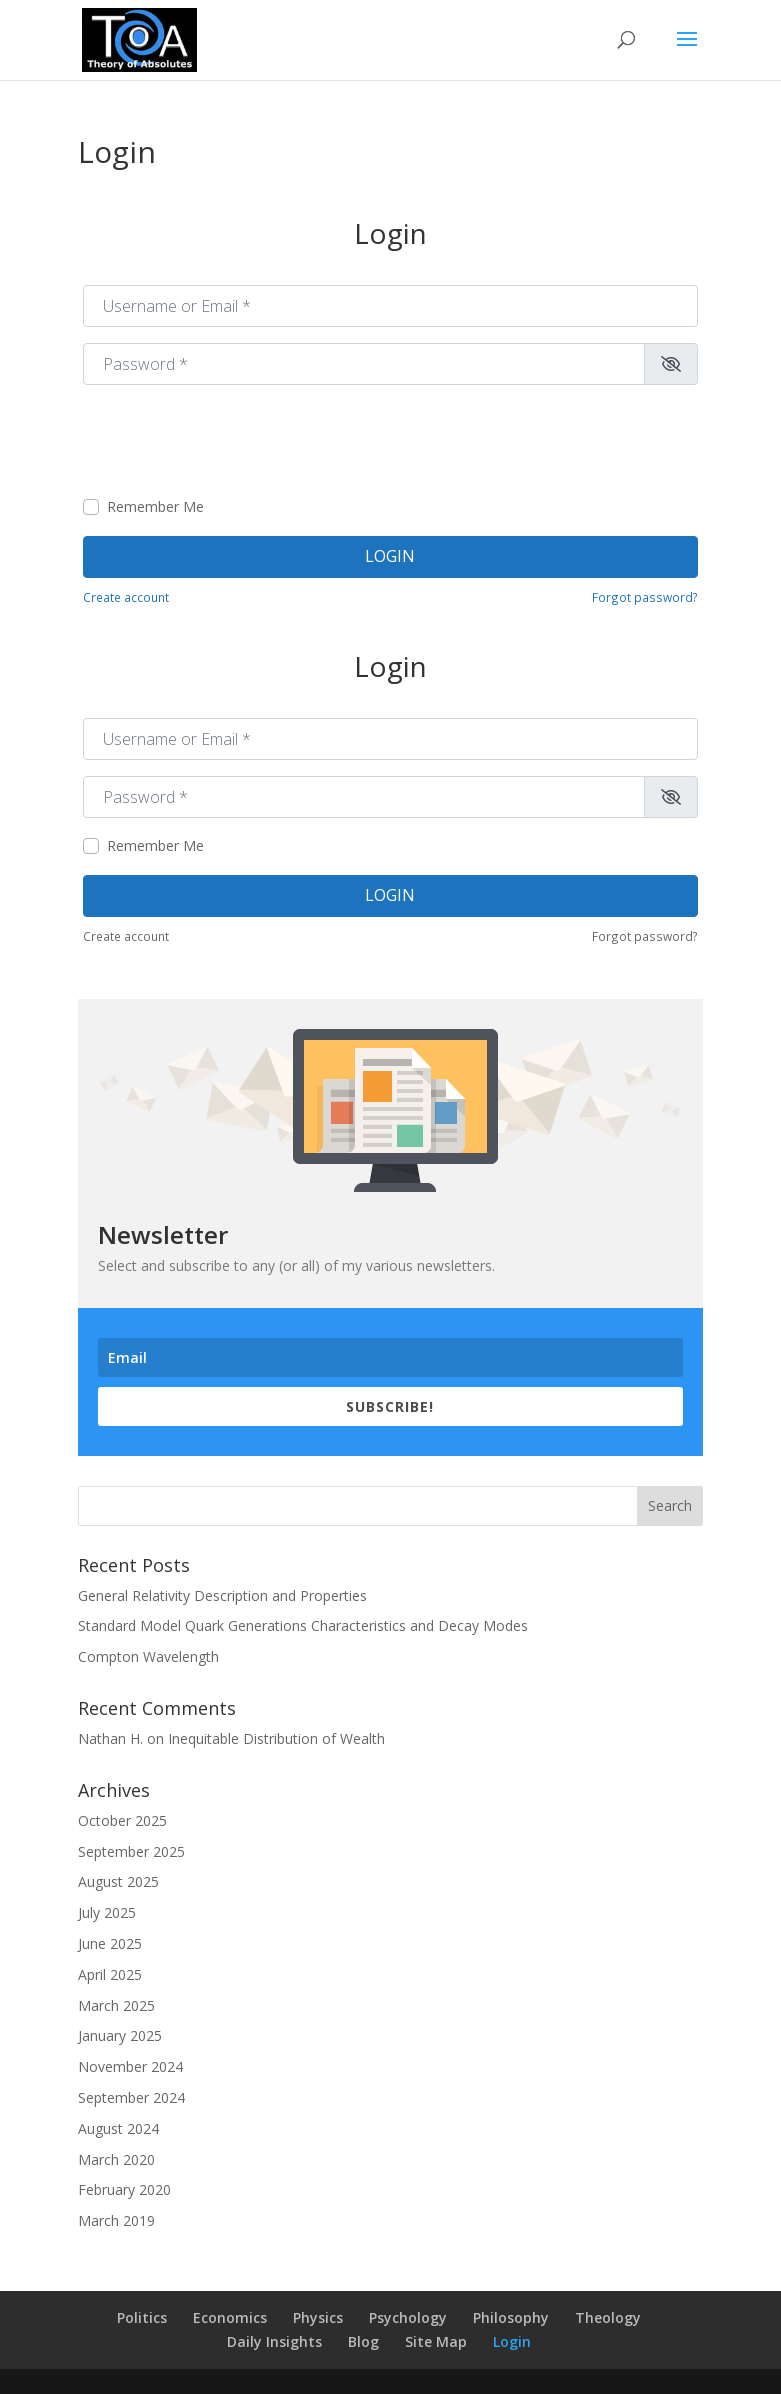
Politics (142, 2317)
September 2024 (131, 2097)
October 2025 (122, 1820)
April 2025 (110, 1974)
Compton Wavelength (148, 1656)
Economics (230, 2317)
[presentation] (235, 440)
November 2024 (130, 2066)
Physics (318, 2317)
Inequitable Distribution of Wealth (276, 1738)
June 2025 (110, 1943)
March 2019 (116, 2220)
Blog (363, 2341)
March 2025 (116, 2005)
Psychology (408, 2317)
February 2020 (124, 2189)
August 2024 (118, 2128)
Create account (126, 597)
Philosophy (511, 2317)
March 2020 (116, 2159)
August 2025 (118, 1881)
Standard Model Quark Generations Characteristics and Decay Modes (303, 1625)
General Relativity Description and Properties (222, 1595)
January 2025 (120, 2035)
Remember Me (155, 506)
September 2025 (131, 1851)
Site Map (436, 2341)
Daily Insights (274, 2341)
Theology (608, 2317)
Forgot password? (645, 597)
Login (390, 556)
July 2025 (107, 1912)
